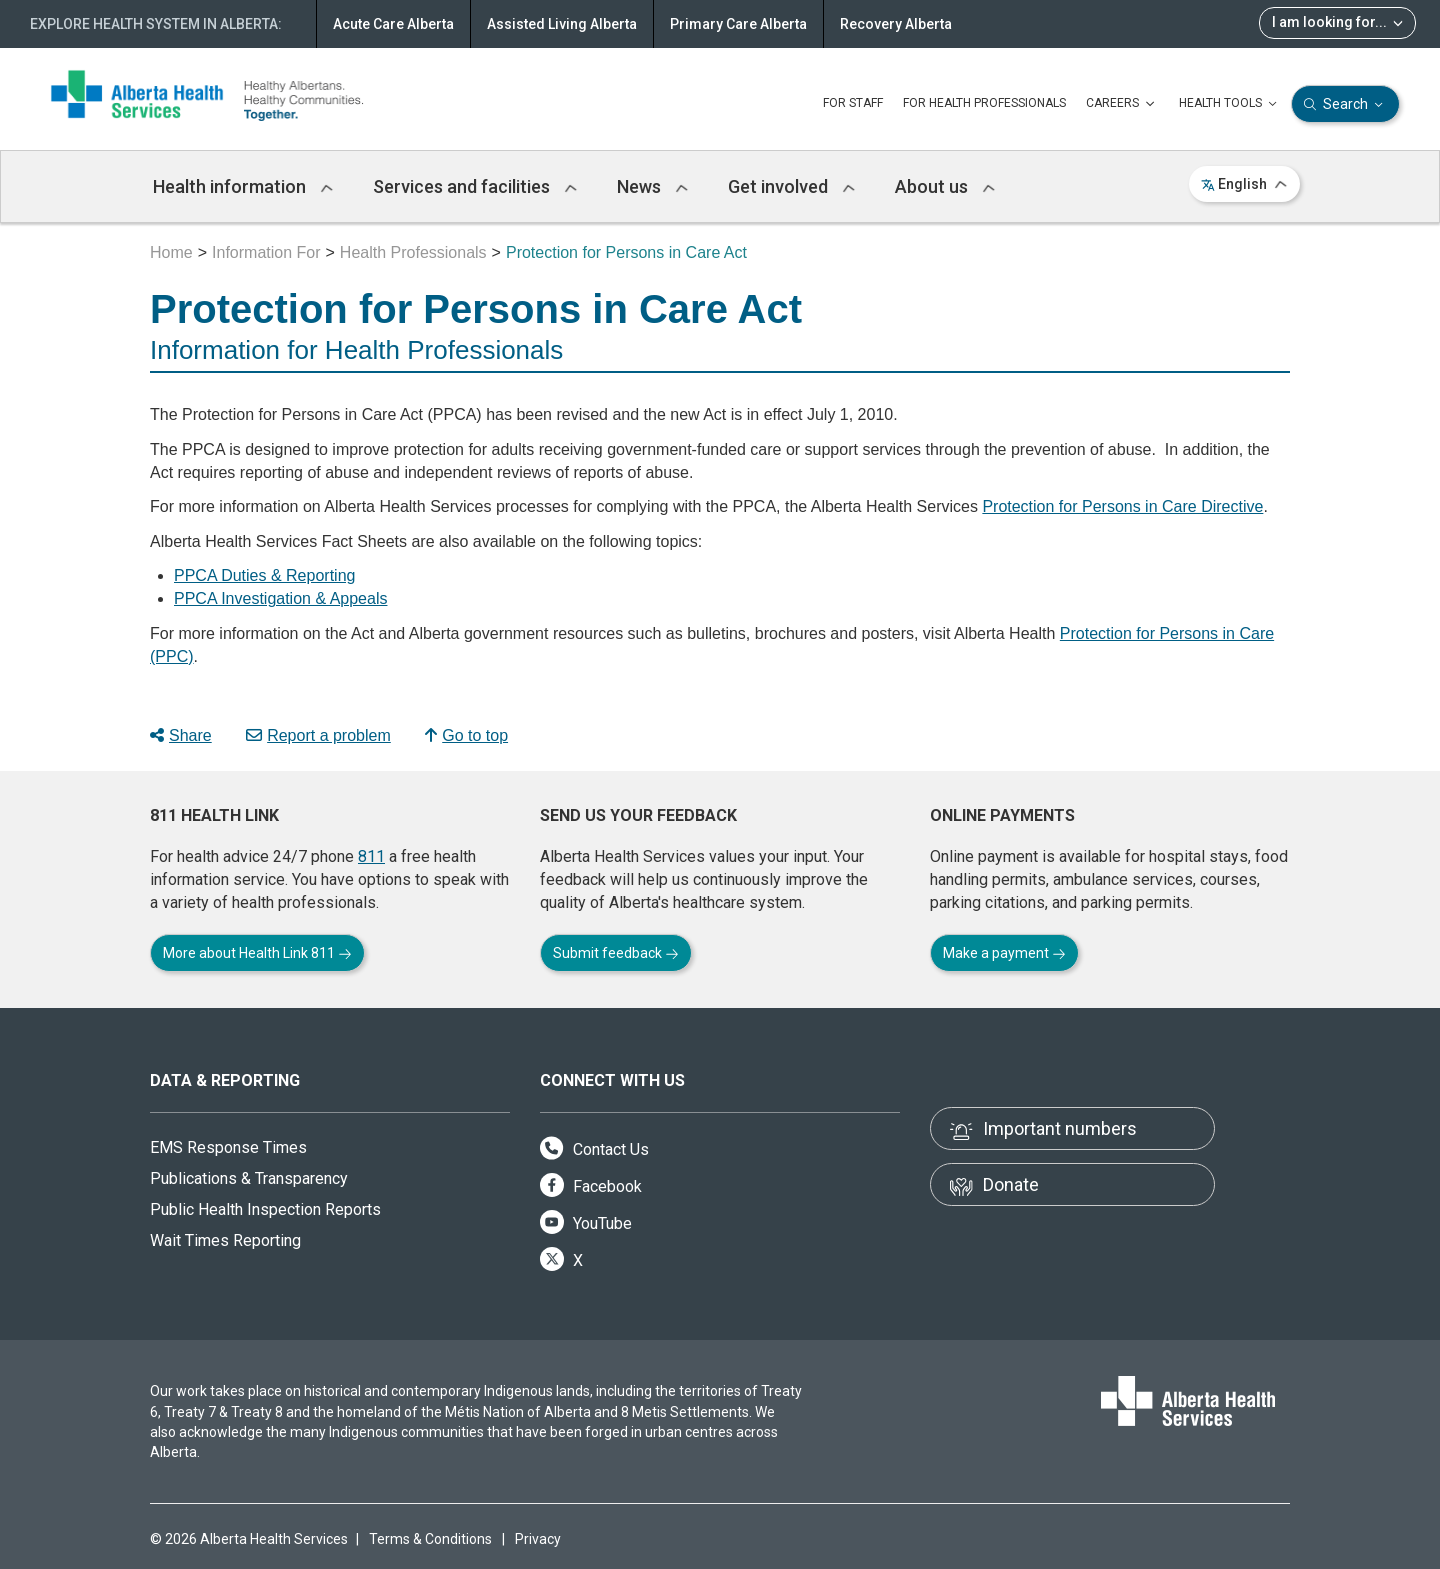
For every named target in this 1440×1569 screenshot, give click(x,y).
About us (945, 186)
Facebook (591, 1186)
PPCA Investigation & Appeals (280, 598)
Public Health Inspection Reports (265, 1209)
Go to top (466, 735)
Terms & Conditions (430, 1539)
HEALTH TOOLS (1230, 104)
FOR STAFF (853, 103)
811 (371, 856)
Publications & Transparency (249, 1178)
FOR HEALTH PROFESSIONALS (984, 103)
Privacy (538, 1539)
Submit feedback (616, 953)
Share (181, 735)
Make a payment (1004, 953)
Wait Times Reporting (225, 1240)
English (1244, 184)
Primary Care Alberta (738, 24)
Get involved (791, 186)
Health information (243, 186)
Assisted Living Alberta (562, 24)
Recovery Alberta (896, 24)
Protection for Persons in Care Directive (1122, 506)
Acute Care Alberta (393, 24)
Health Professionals (413, 252)
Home (171, 252)
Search (1345, 104)
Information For (266, 252)
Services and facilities (475, 186)
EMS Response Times (228, 1147)
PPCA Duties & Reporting (264, 575)
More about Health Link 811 (257, 953)
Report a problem (318, 735)
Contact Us (594, 1149)
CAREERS (1122, 104)
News (652, 186)
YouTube (586, 1223)
